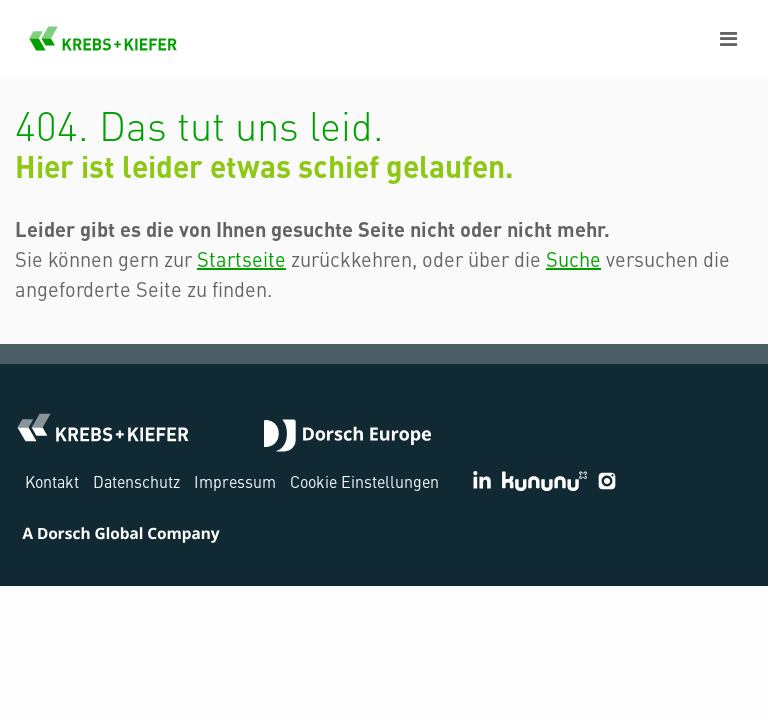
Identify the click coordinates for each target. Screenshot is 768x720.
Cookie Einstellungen (364, 481)
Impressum (235, 481)
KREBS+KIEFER (103, 38)
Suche (573, 258)
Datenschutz (136, 481)
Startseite (241, 258)
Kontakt (52, 481)
